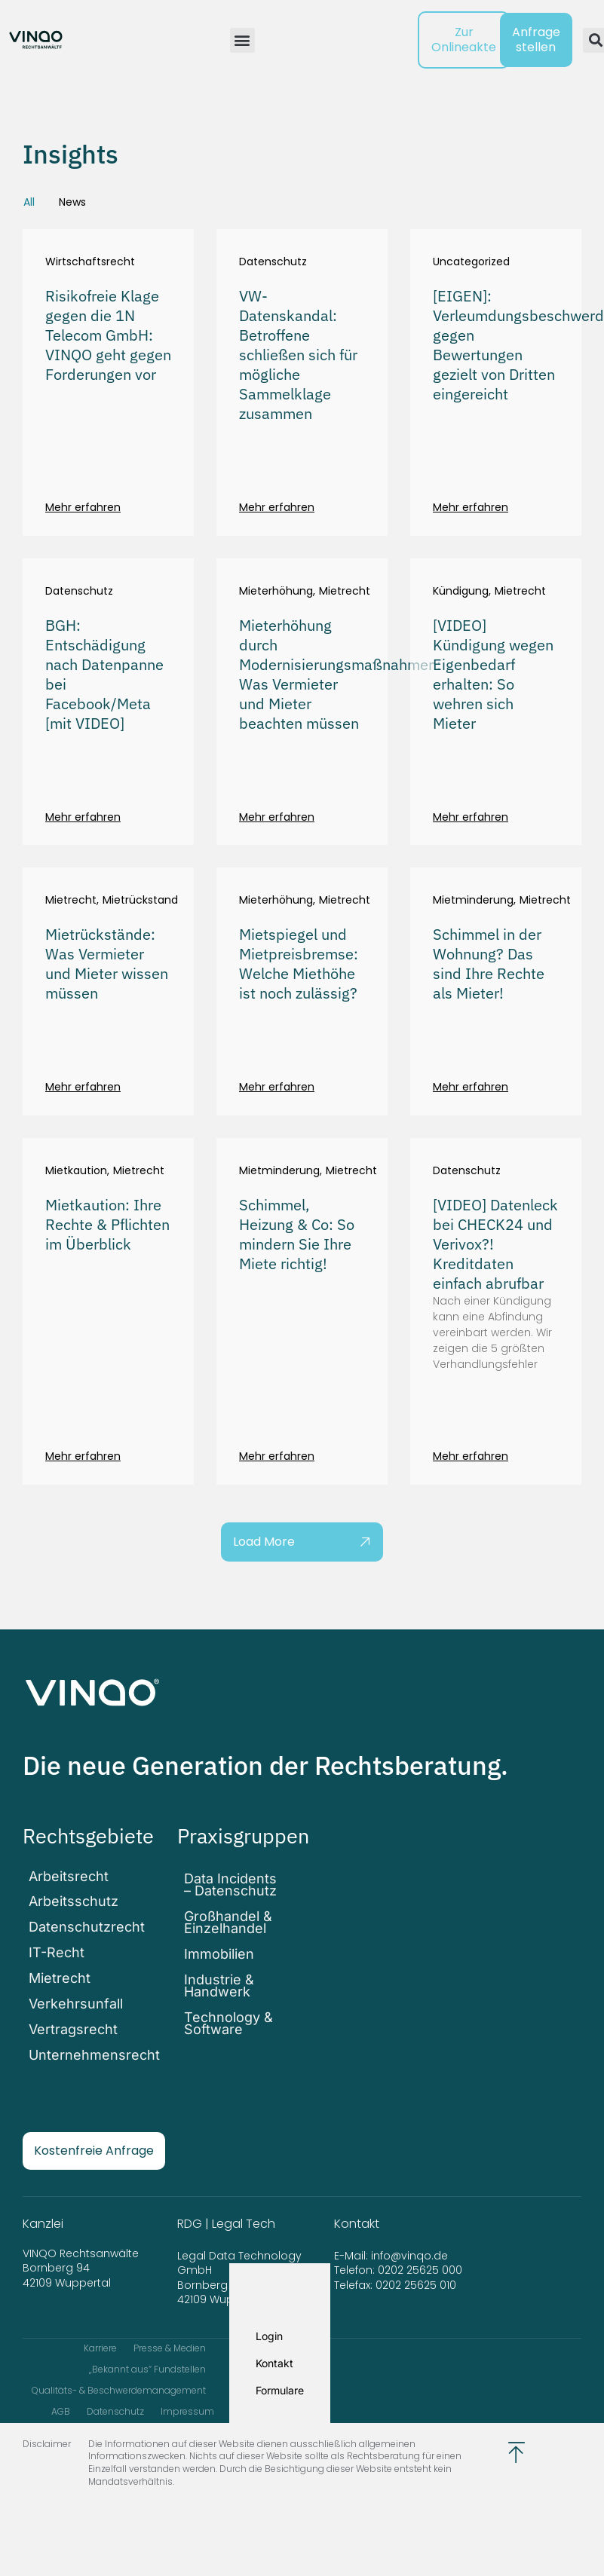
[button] (242, 40)
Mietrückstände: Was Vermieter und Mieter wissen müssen (106, 963)
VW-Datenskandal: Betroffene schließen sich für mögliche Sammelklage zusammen (298, 355)
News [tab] (72, 202)
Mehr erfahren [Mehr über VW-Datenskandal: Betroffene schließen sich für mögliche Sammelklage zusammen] (276, 507)
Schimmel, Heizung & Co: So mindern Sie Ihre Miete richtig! (296, 1234)
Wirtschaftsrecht (90, 261)
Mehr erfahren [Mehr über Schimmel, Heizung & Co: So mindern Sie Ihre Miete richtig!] (276, 1456)
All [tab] (29, 202)
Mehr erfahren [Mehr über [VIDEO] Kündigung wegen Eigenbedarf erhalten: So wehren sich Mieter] (470, 817)
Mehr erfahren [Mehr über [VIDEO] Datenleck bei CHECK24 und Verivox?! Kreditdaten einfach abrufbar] (470, 1456)
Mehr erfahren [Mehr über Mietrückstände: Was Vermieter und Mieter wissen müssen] (83, 1086)
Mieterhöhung (276, 591)
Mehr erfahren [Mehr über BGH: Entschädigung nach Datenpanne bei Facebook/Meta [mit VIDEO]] (83, 817)
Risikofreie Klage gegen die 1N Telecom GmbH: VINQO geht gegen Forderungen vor (108, 335)
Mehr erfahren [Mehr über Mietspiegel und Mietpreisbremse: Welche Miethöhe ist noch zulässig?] (276, 1086)
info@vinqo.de (411, 2232)
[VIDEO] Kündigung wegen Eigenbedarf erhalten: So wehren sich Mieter (493, 674)
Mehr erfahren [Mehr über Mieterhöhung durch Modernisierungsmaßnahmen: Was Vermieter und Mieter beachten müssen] (276, 817)
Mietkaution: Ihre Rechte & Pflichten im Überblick (107, 1224)
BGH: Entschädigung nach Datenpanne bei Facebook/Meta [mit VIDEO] (104, 674)
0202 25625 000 (420, 2247)
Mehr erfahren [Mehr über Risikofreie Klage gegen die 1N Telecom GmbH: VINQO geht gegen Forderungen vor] (83, 507)
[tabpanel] (302, 895)
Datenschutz (273, 261)
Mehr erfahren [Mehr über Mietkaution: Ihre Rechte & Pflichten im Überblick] (83, 1456)
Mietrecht (344, 591)
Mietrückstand (140, 900)
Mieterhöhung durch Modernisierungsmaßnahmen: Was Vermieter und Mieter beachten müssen (340, 674)
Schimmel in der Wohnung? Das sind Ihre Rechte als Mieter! (488, 963)
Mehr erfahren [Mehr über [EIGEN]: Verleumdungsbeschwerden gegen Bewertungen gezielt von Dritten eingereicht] (470, 507)
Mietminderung (473, 900)
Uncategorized (471, 261)
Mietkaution (76, 1170)
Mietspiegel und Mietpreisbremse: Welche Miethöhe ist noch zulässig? (298, 963)
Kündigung (461, 591)
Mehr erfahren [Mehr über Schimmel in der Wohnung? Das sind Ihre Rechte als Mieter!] (470, 1086)
